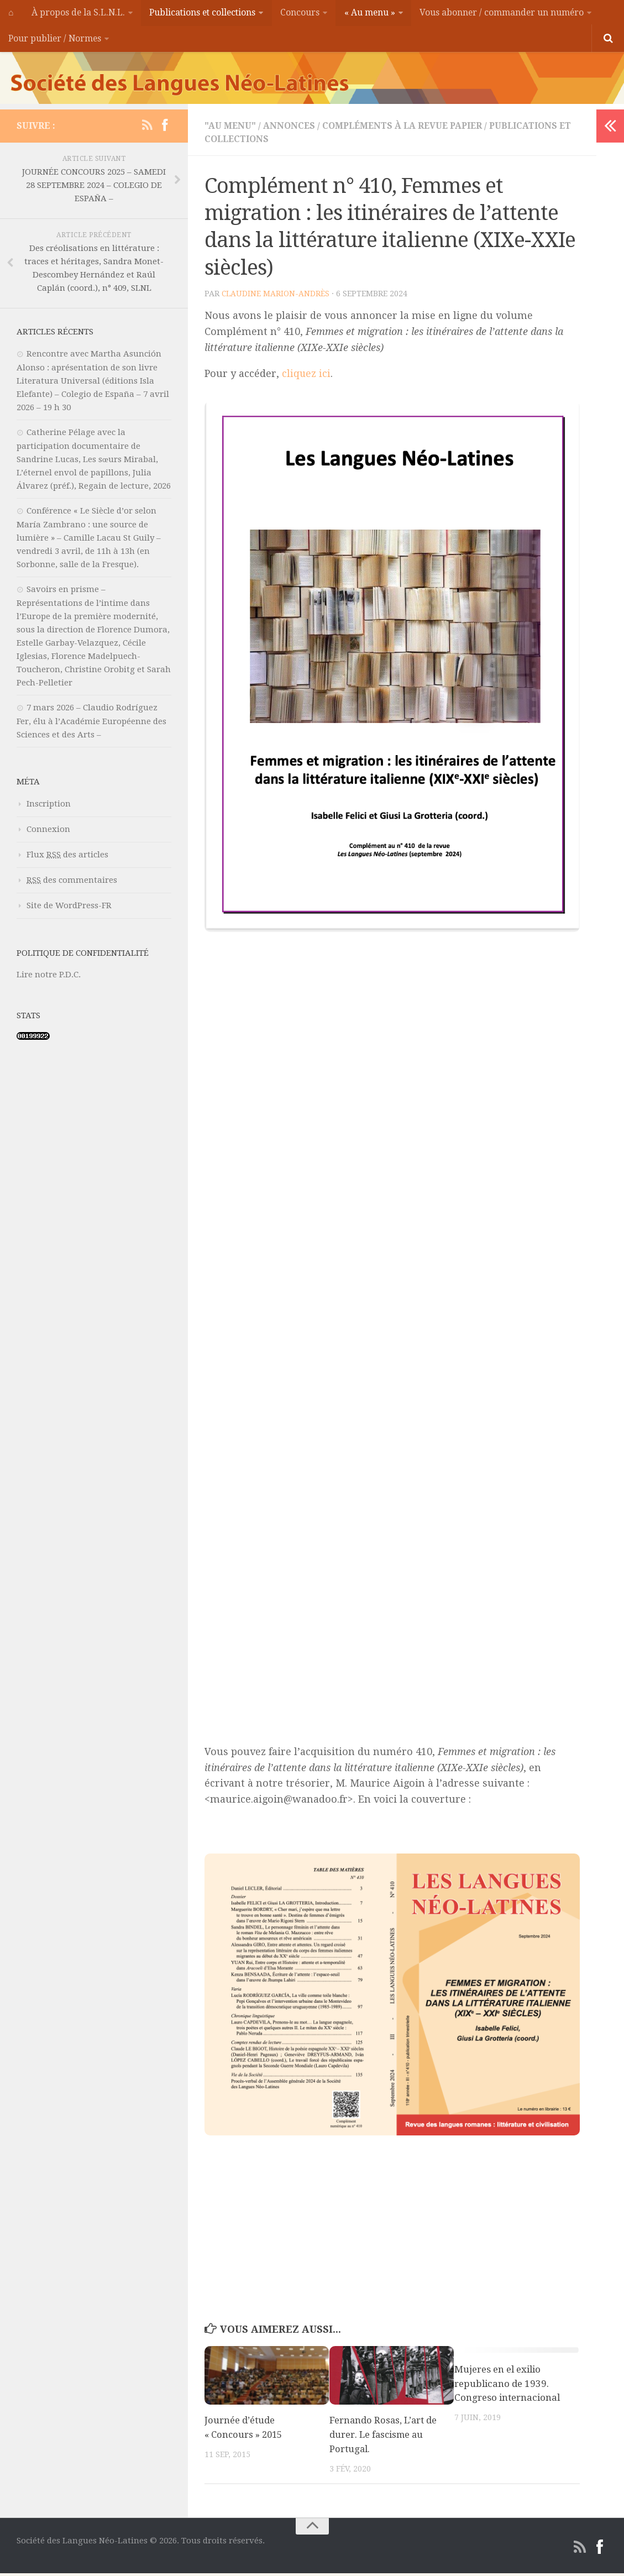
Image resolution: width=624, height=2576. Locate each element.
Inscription (49, 807)
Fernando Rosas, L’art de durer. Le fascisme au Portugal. (383, 2438)
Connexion (48, 832)
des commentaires (72, 883)
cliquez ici (306, 377)
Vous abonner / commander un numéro (499, 13)
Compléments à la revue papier (405, 129)
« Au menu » (367, 13)
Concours (298, 13)
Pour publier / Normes (55, 41)
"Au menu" (230, 129)
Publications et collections (201, 13)
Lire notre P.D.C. (49, 978)
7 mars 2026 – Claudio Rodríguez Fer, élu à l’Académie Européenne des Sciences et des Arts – (91, 724)
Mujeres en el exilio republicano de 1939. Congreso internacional (507, 2386)
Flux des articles (67, 858)
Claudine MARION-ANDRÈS (276, 296)
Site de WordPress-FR (69, 909)
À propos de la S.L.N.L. (76, 13)
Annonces (290, 129)
